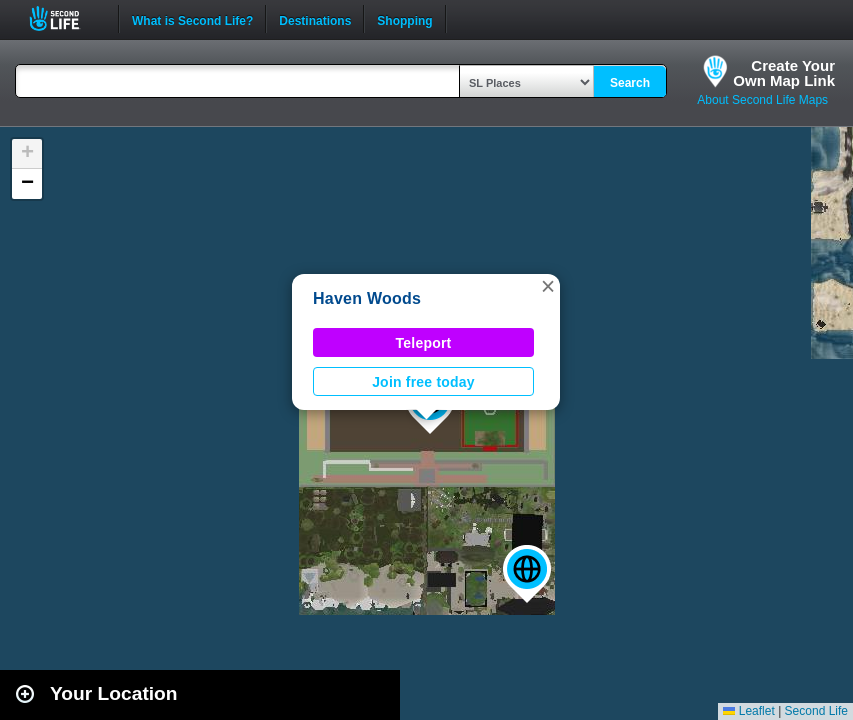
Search (630, 83)
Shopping (404, 19)
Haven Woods (367, 298)
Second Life (65, 18)
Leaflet (748, 711)
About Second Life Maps (762, 100)
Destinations (315, 19)
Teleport (424, 343)
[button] (527, 574)
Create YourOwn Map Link (784, 73)
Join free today (423, 382)
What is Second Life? (192, 19)
